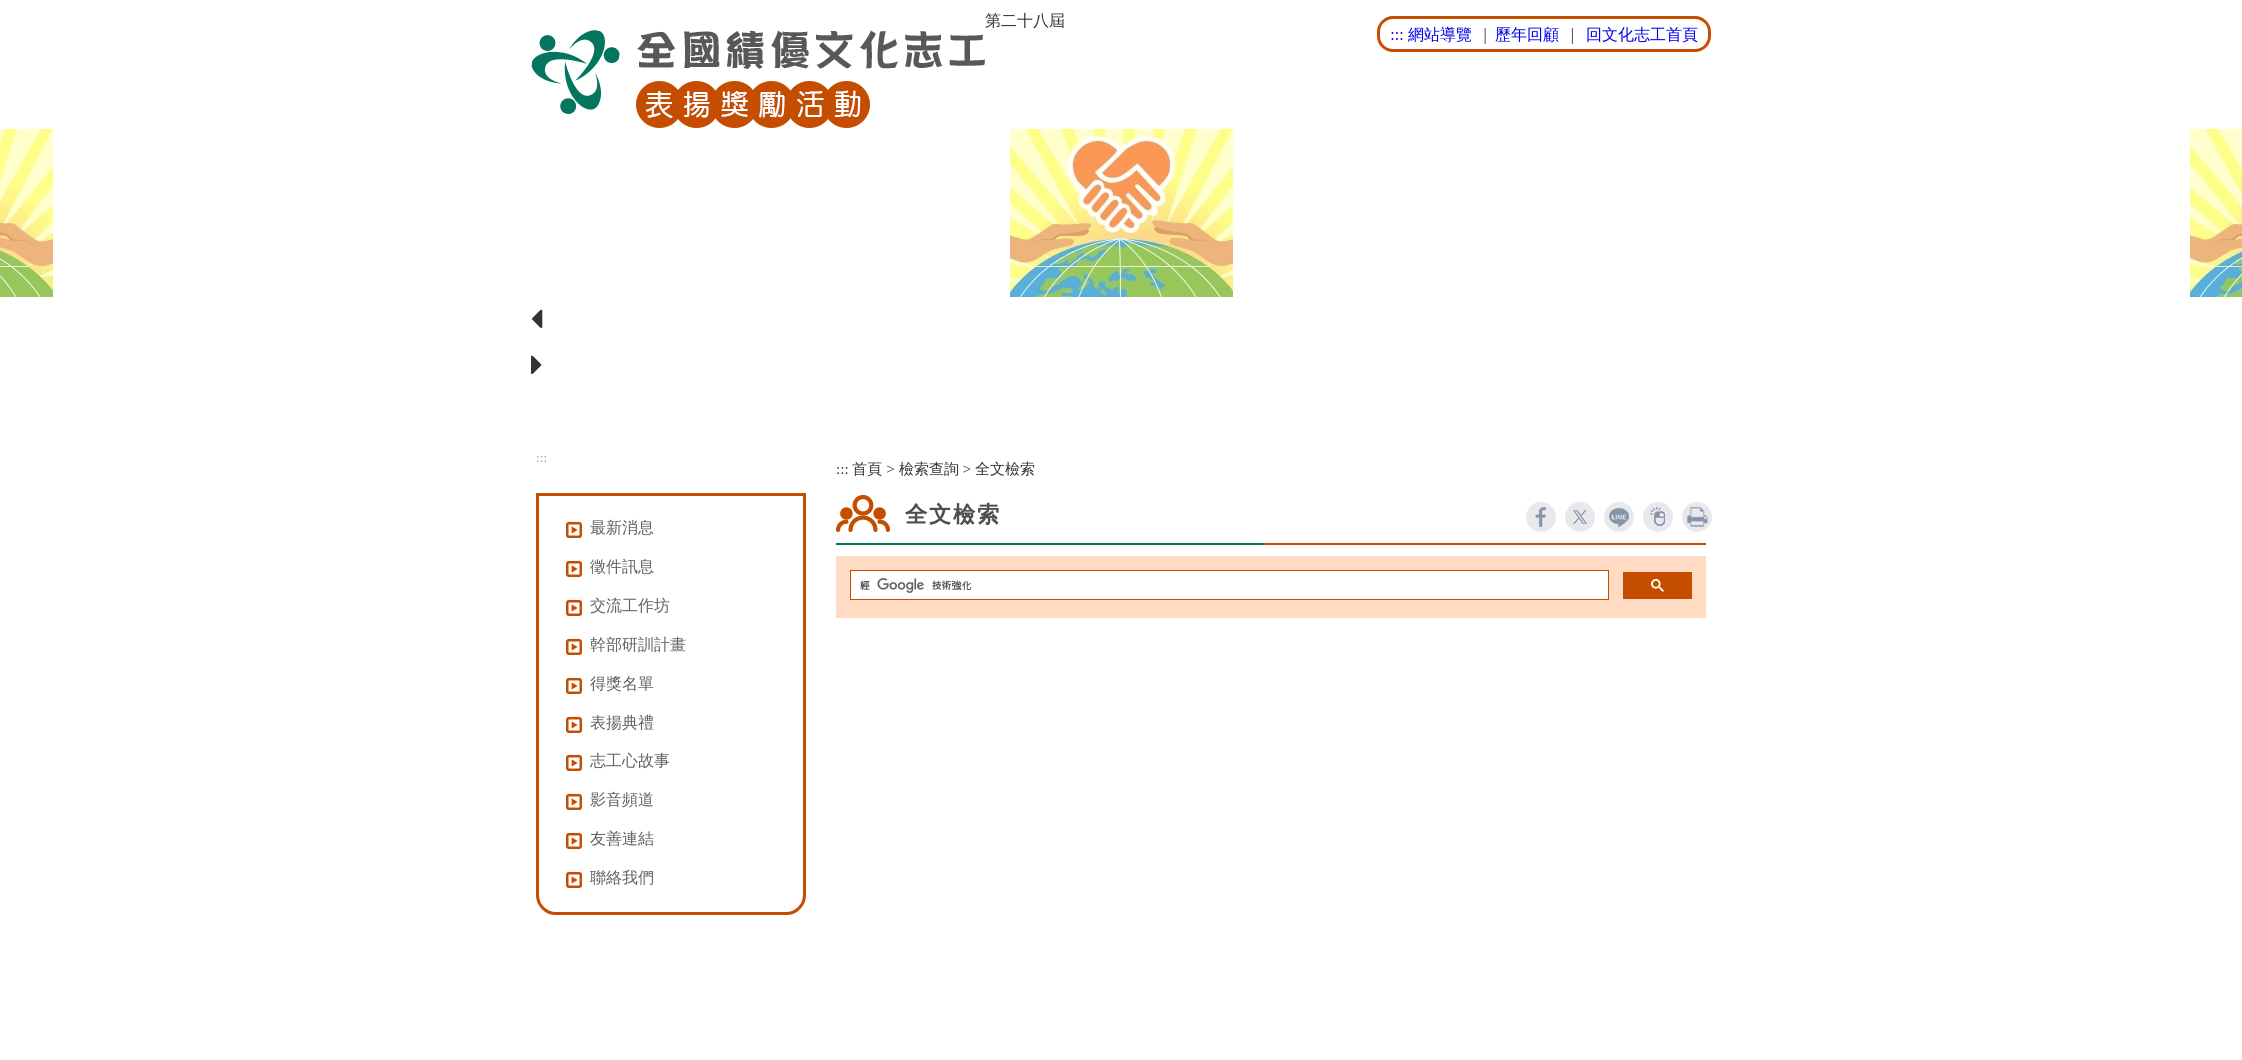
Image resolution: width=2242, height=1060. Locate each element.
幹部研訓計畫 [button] (638, 644)
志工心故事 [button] (630, 760)
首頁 (867, 468)
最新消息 (622, 527)
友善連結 (622, 838)
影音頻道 (622, 799)
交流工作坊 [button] (630, 605)
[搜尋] (1227, 585)
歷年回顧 (1527, 34)
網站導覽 (1440, 34)
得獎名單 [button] (622, 683)
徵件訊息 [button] (622, 566)
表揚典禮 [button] (622, 722)
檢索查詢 (929, 468)
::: (1396, 34)
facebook (1541, 517)
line (1619, 517)
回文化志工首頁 (1642, 34)
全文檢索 (1005, 468)
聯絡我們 (622, 877)
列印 (1697, 517)
